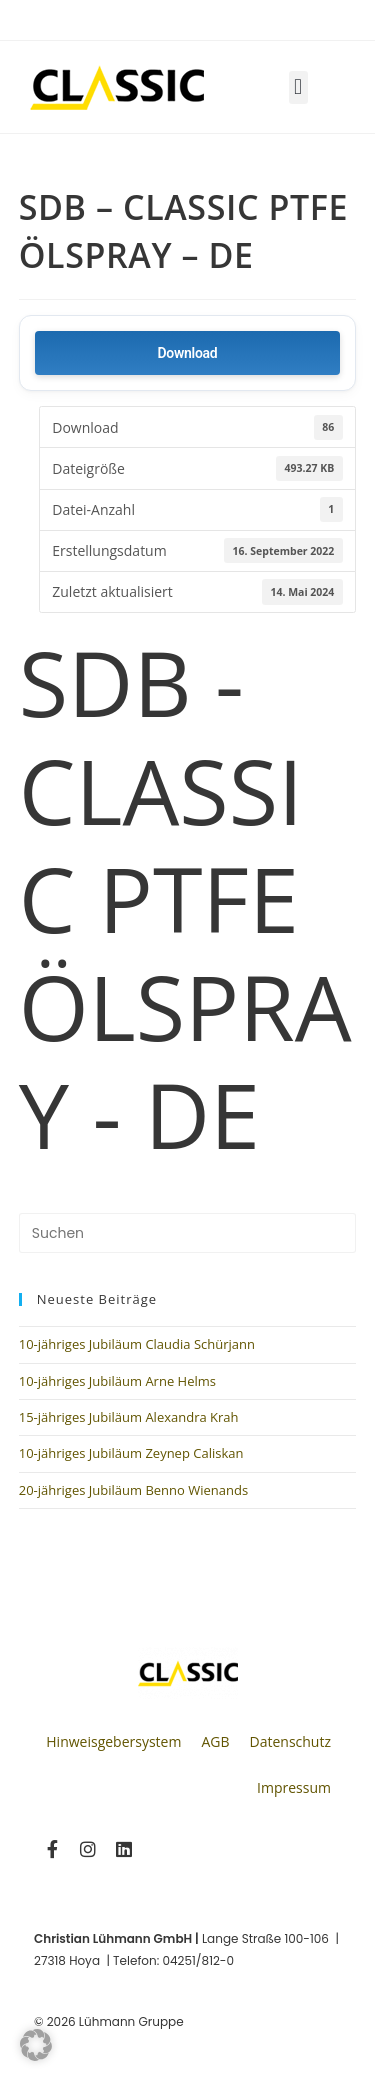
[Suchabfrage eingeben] (188, 1233)
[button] (298, 87)
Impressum (294, 1787)
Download (188, 353)
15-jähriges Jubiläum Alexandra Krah (129, 1417)
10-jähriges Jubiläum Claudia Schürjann (137, 1344)
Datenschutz (290, 1741)
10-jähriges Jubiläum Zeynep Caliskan (131, 1453)
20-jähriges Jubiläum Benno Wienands (133, 1490)
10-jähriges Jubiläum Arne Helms (117, 1381)
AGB (215, 1741)
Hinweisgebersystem (113, 1741)
